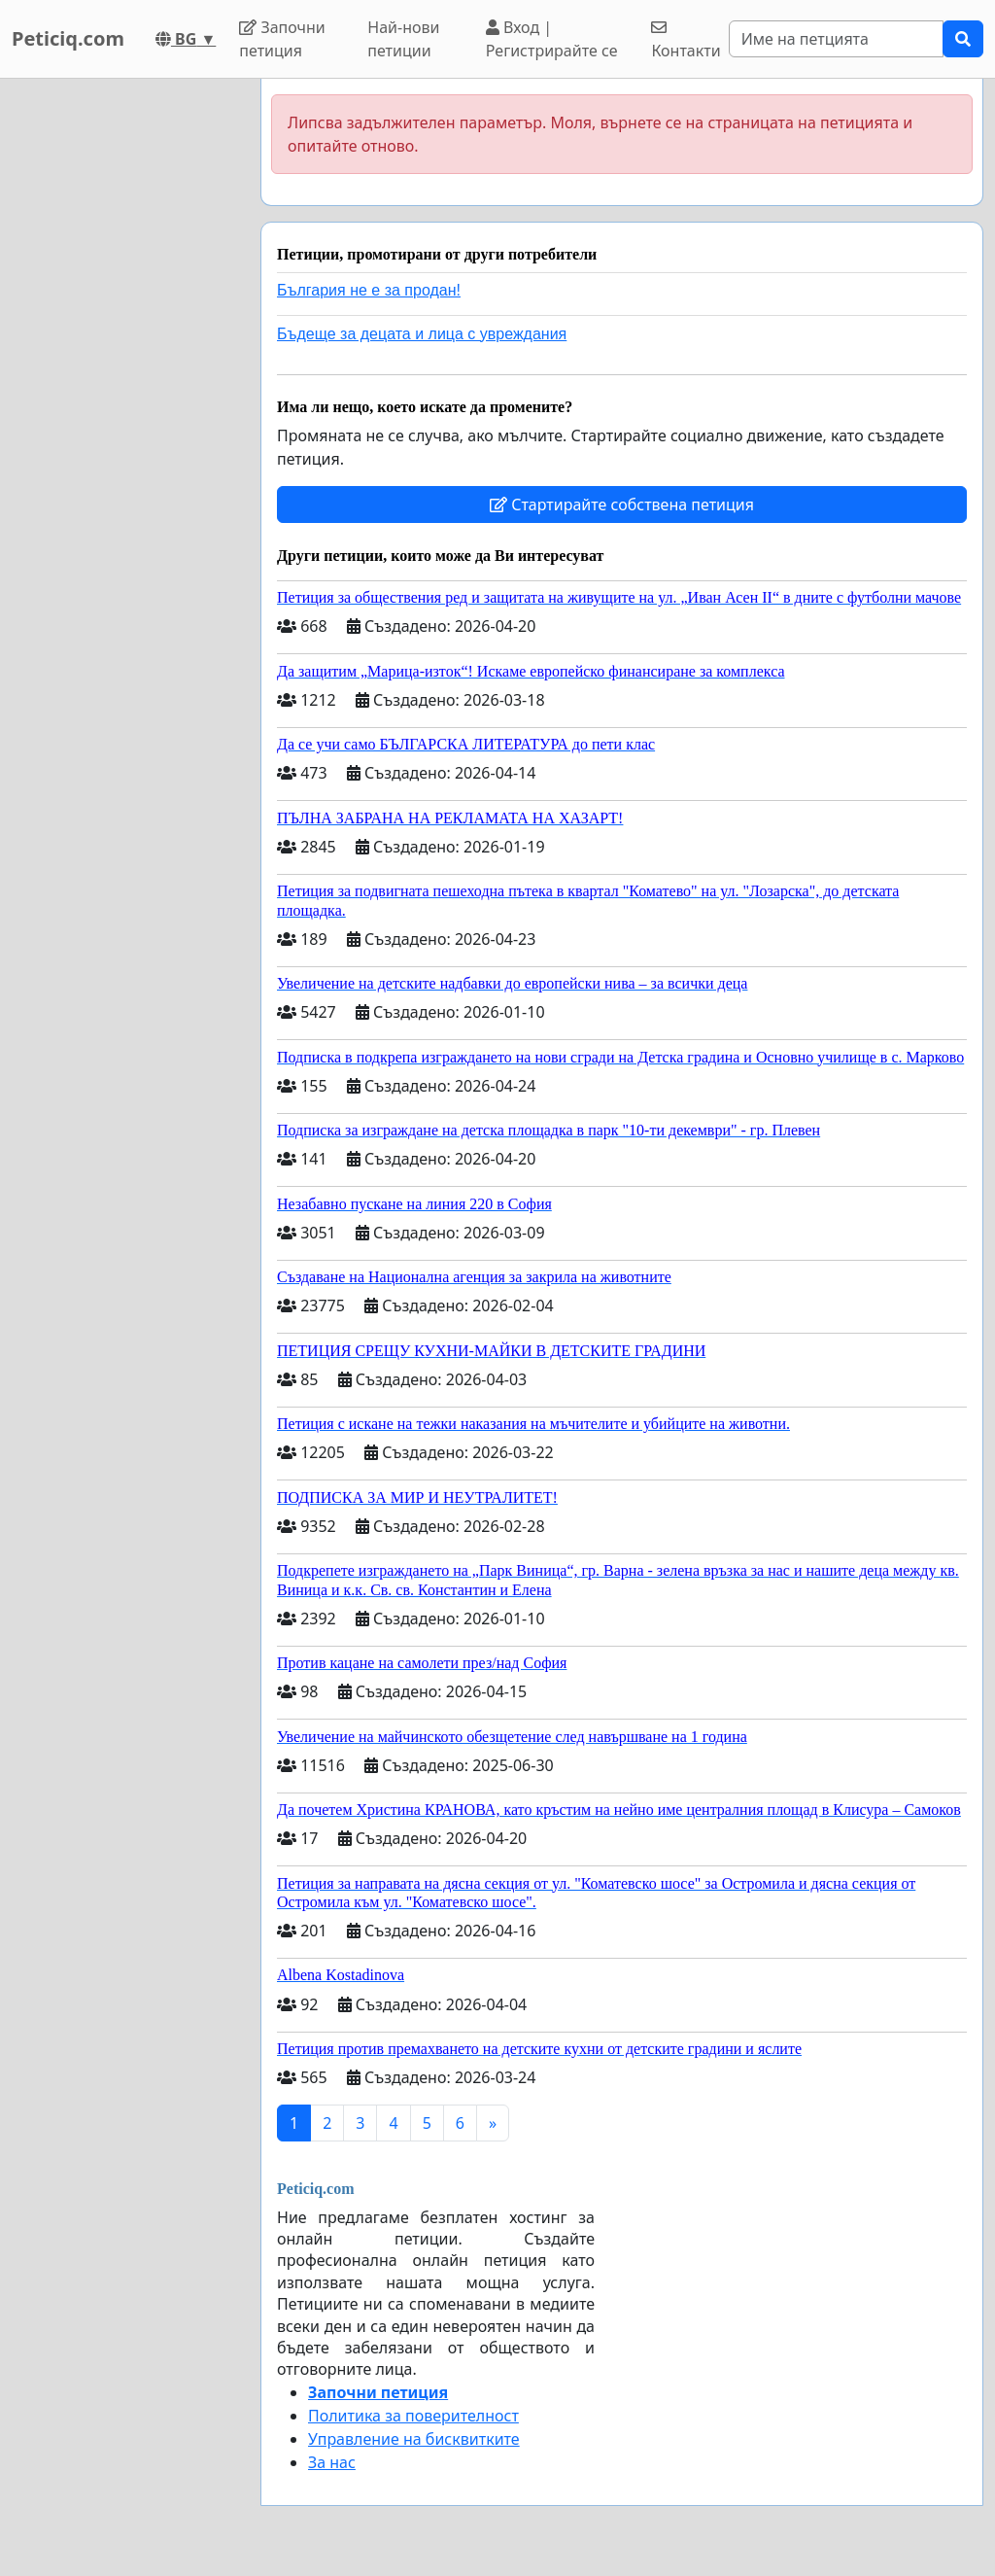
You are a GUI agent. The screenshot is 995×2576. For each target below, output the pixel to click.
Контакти (685, 40)
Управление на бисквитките (414, 2439)
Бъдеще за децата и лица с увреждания (421, 334)
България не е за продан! (369, 290)
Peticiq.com (68, 38)
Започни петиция (282, 39)
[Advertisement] (124, 370)
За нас (332, 2462)
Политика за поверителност (413, 2415)
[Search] (836, 38)
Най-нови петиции (403, 39)
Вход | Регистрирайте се (552, 39)
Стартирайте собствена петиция (622, 504)
